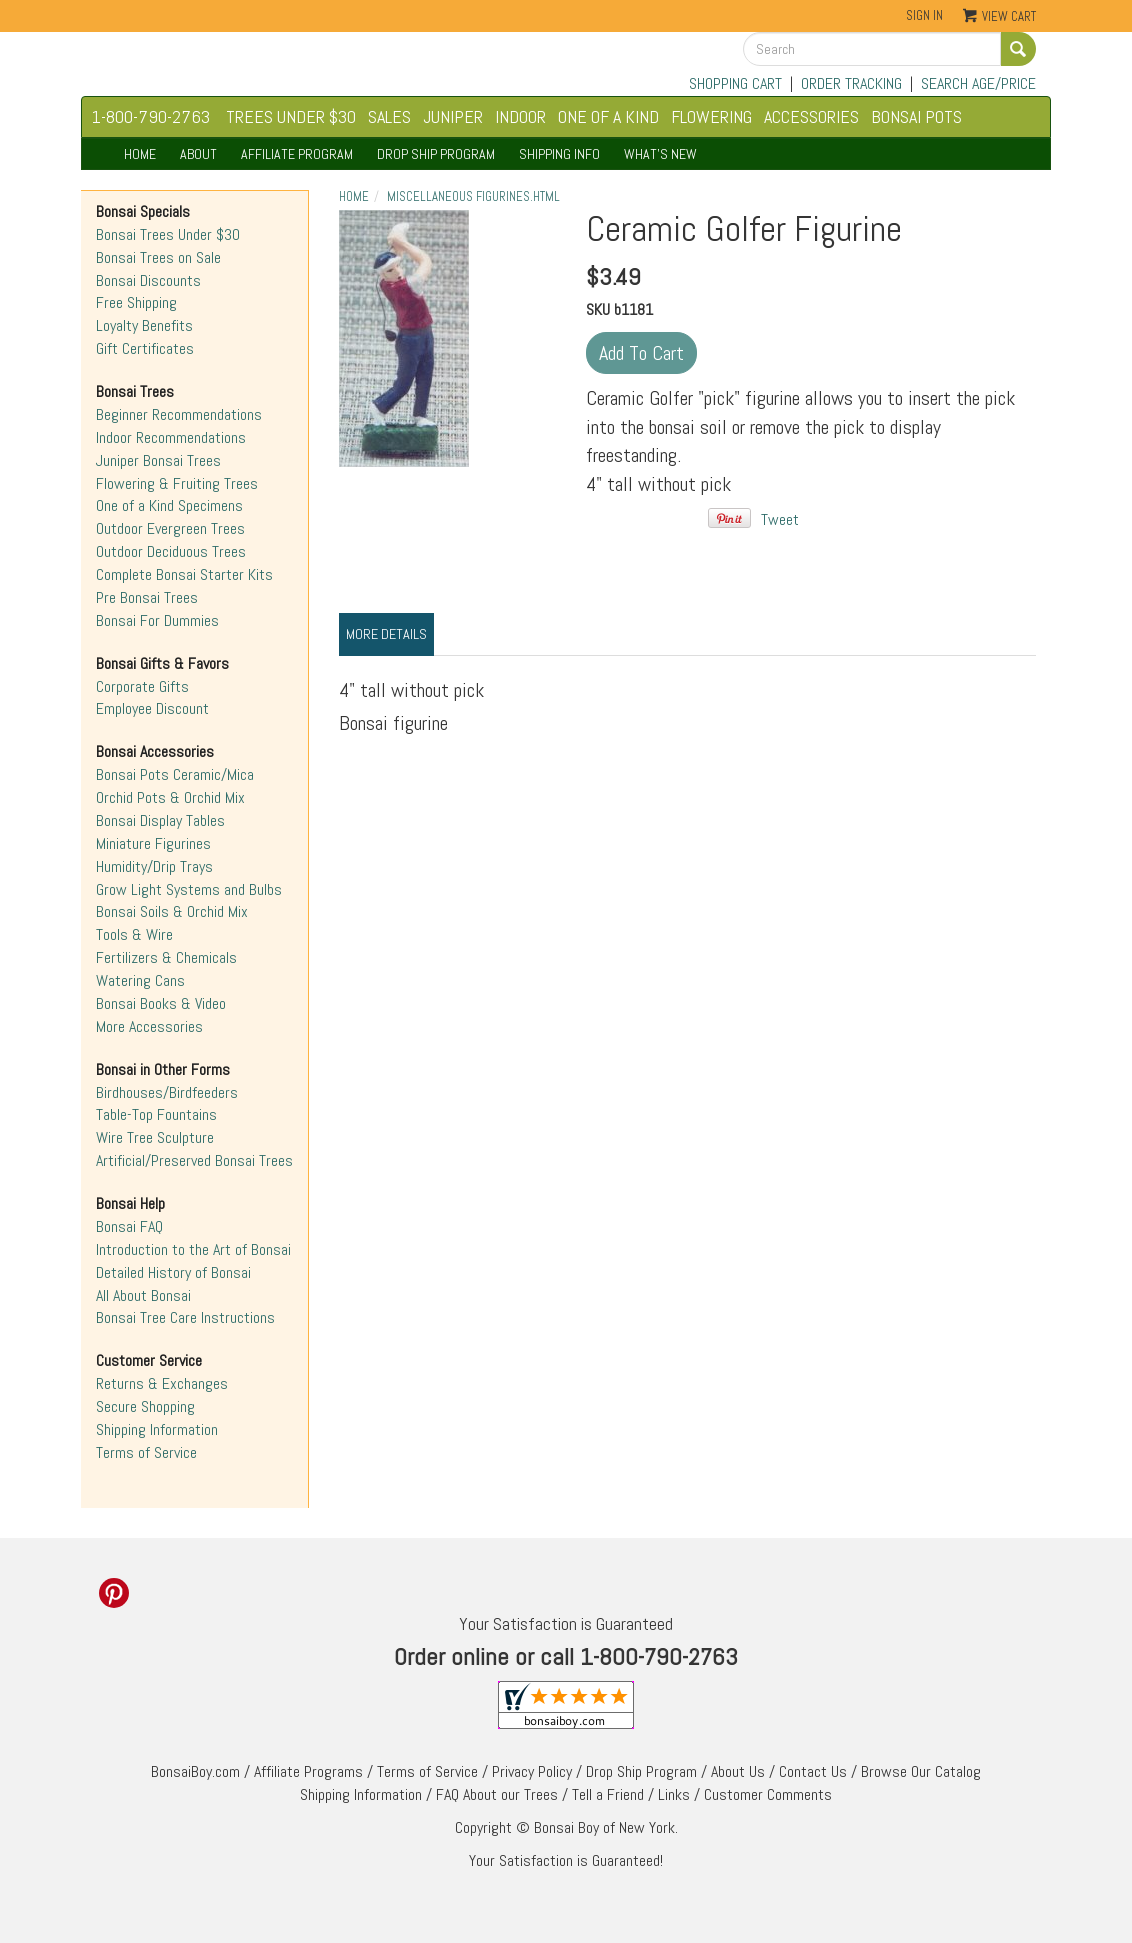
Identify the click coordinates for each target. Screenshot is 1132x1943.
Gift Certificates (145, 348)
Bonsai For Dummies (157, 620)
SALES (389, 116)
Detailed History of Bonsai (173, 1272)
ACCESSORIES (811, 116)
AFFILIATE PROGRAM (297, 154)
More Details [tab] (386, 634)
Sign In (924, 15)
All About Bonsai (143, 1295)
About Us (738, 1771)
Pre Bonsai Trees (147, 597)
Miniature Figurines (153, 843)
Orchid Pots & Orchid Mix (170, 797)
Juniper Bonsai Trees (158, 460)
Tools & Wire (134, 934)
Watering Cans (140, 980)
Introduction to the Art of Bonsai (193, 1249)
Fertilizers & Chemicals (166, 957)
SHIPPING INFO (559, 154)
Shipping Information (157, 1429)
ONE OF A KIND (608, 116)
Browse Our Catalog (921, 1771)
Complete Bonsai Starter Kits (184, 574)
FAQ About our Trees (497, 1794)
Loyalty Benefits (144, 325)
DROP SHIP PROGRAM (436, 154)
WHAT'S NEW (660, 154)
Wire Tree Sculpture (155, 1137)
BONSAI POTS (916, 116)
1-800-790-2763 (151, 116)
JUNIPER (453, 116)
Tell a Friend (608, 1794)
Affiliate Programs (308, 1771)
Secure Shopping (145, 1406)
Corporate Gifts (142, 686)
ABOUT (198, 154)
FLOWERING (711, 116)
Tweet (780, 519)
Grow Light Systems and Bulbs (189, 889)
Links (674, 1794)
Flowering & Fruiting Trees (177, 483)
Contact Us (813, 1771)
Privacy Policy (532, 1771)
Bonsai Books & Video (161, 1003)
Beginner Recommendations (179, 414)
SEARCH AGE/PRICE (978, 83)
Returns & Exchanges (162, 1383)
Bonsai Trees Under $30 (168, 234)
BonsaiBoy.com (195, 1771)
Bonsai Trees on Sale (158, 257)
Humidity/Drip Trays (154, 866)
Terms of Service (146, 1452)
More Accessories (149, 1026)
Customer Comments (768, 1794)
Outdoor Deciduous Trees (171, 551)
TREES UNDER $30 (291, 116)
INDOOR (520, 116)
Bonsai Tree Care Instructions (185, 1317)
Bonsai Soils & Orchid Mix (172, 911)
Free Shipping (136, 302)
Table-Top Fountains (156, 1114)
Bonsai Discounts (148, 280)
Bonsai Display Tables (160, 820)
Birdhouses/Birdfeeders (167, 1092)
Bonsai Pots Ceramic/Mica (175, 774)
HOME (140, 154)
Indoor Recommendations (171, 437)
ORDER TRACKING (851, 83)
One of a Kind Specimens (169, 505)
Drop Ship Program (641, 1771)
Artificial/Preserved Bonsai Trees (194, 1160)
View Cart (1009, 16)
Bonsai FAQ (129, 1226)
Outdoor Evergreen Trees (170, 528)
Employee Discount (152, 708)
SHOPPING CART (735, 83)
